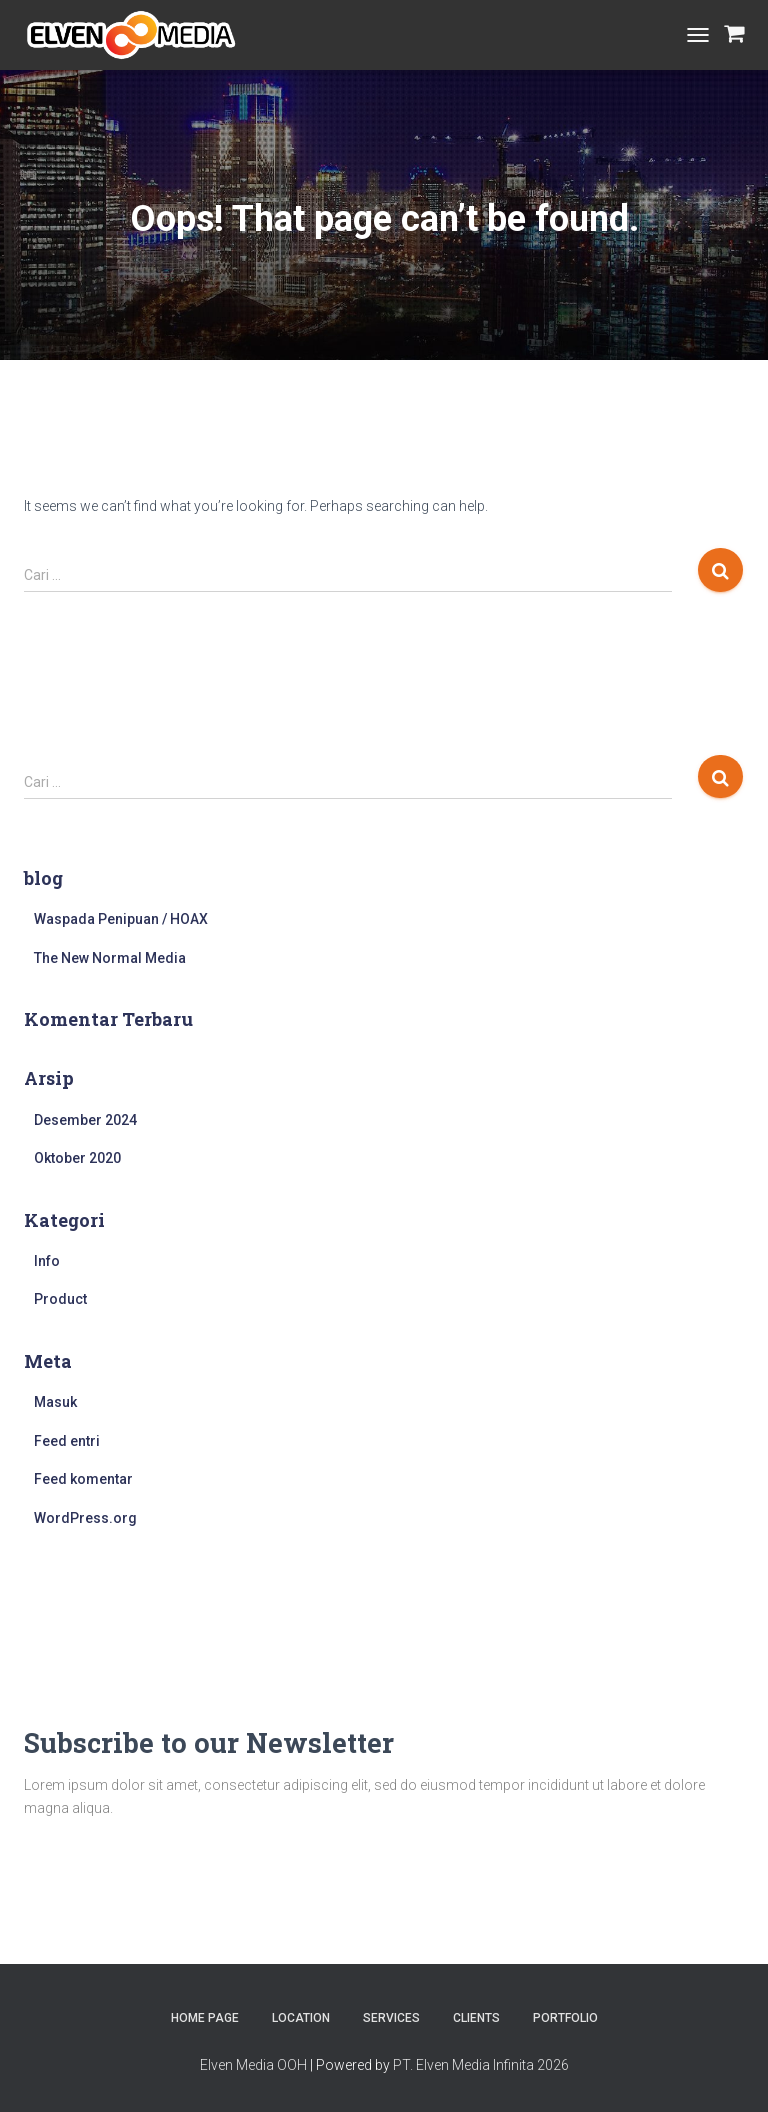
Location (301, 2018)
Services (391, 2018)
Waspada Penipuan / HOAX (121, 919)
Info (47, 1261)
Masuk (55, 1402)
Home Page (205, 2018)
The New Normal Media (110, 958)
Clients (476, 2018)
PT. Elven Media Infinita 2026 (481, 2065)
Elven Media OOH (253, 2065)
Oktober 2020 (77, 1158)
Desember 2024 (85, 1120)
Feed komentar (83, 1479)
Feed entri (67, 1441)
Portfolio (565, 2018)
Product (60, 1299)
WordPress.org (85, 1518)
